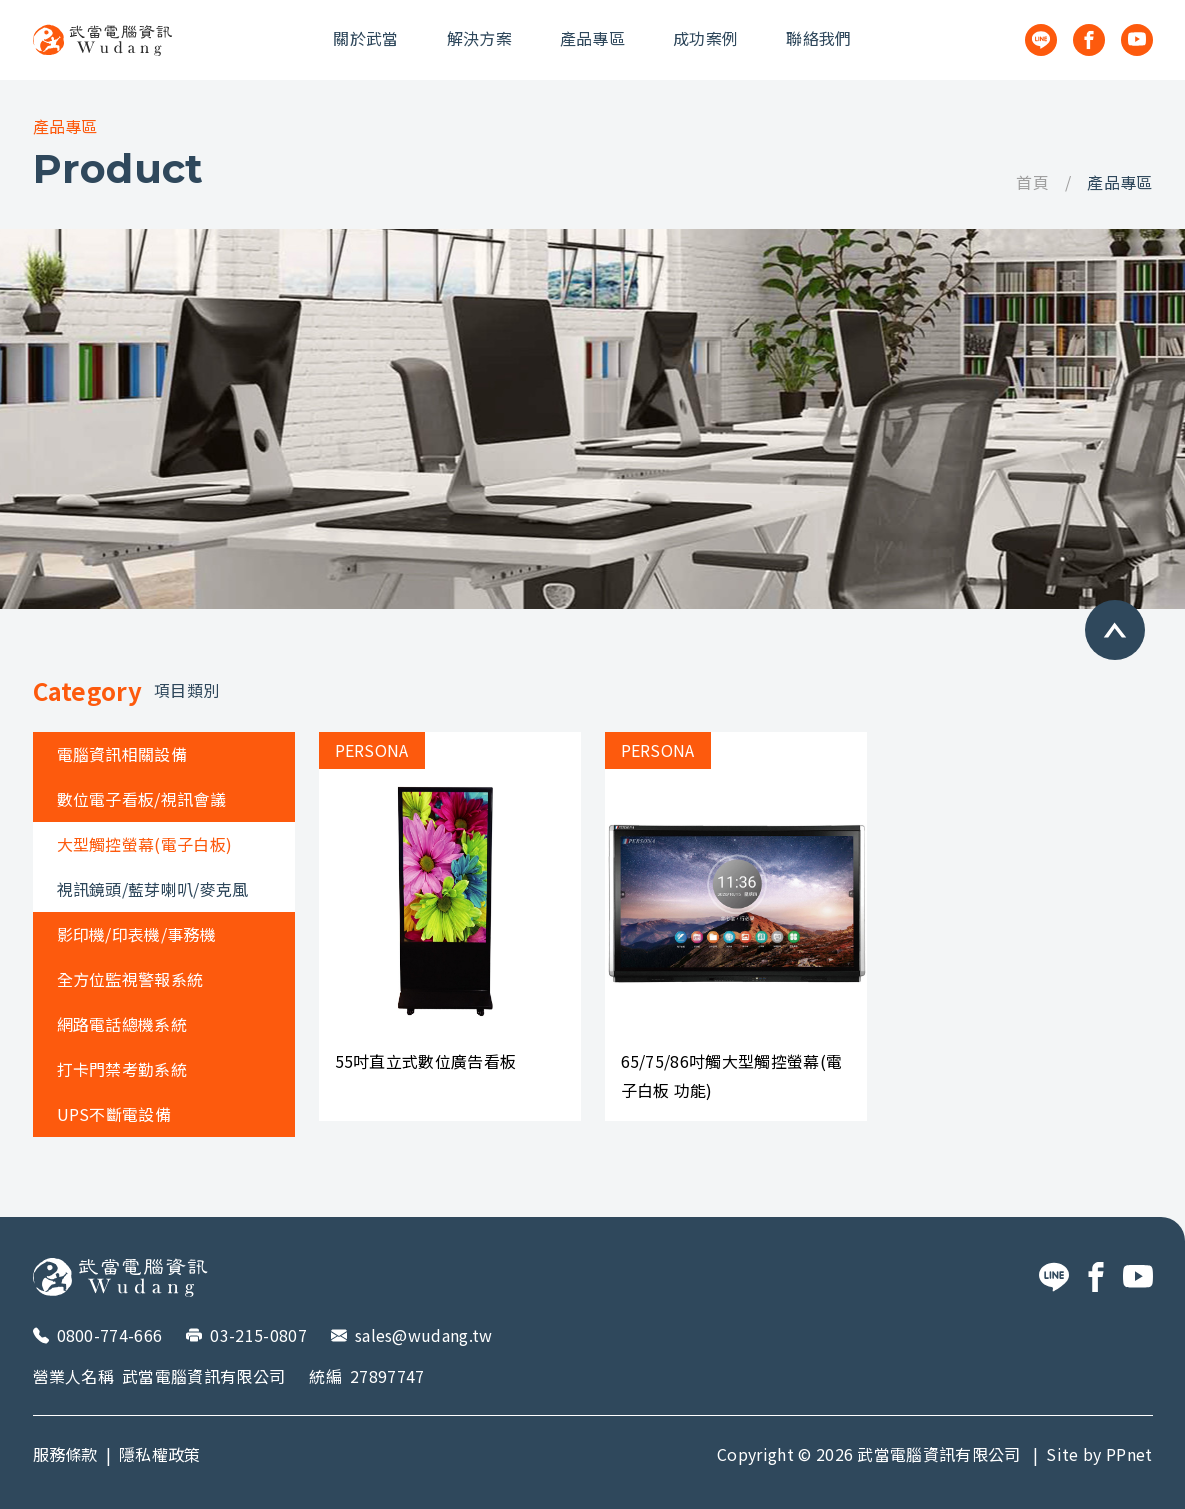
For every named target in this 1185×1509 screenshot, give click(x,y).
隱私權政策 (160, 1454)
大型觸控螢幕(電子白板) (145, 844)
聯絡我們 (818, 38)
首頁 (1032, 182)
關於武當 (365, 38)
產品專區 (592, 38)
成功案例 (705, 38)
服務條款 (65, 1454)
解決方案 (479, 38)
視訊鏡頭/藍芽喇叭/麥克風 (153, 889)
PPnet (1129, 1454)
